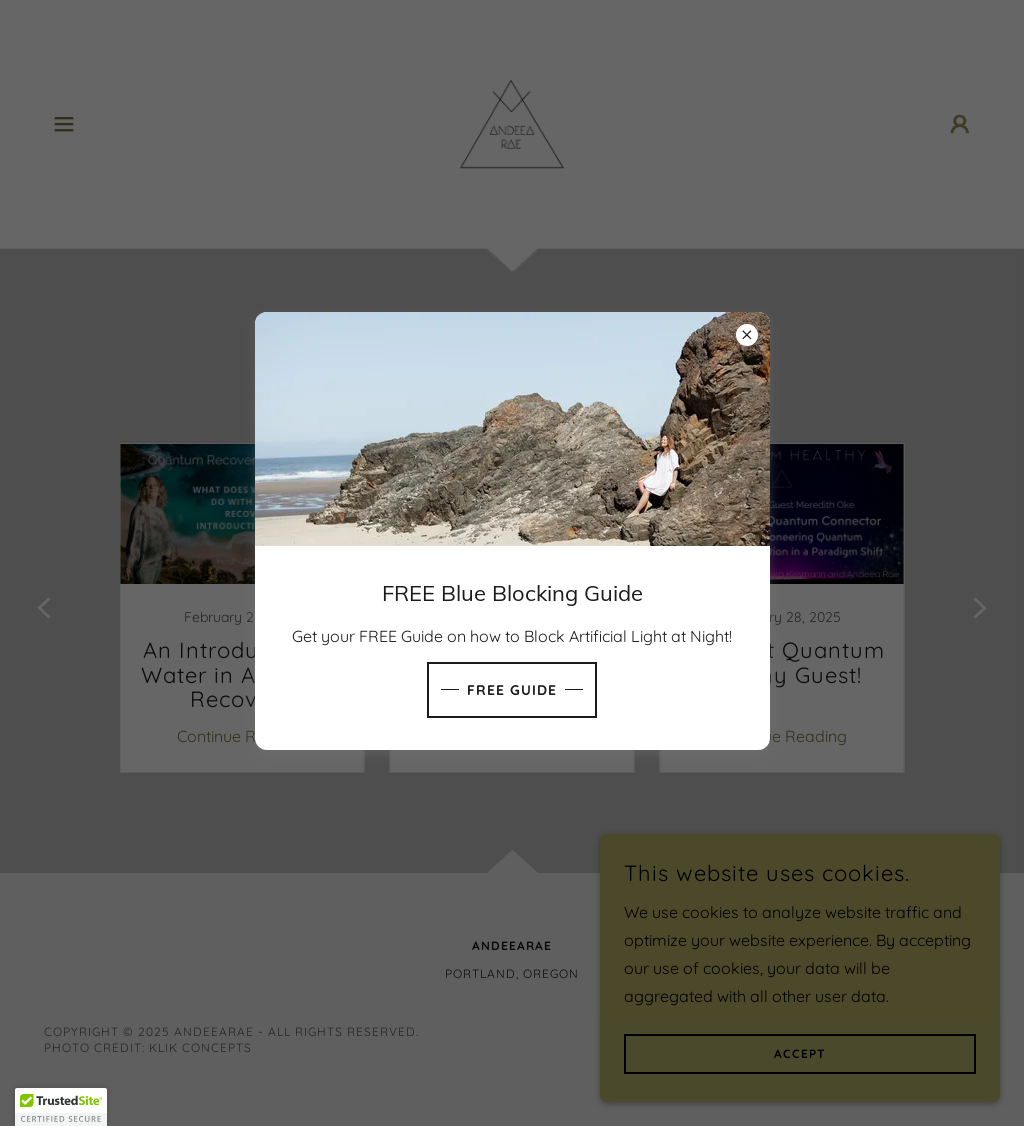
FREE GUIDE (512, 690)
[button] (61, 1107)
